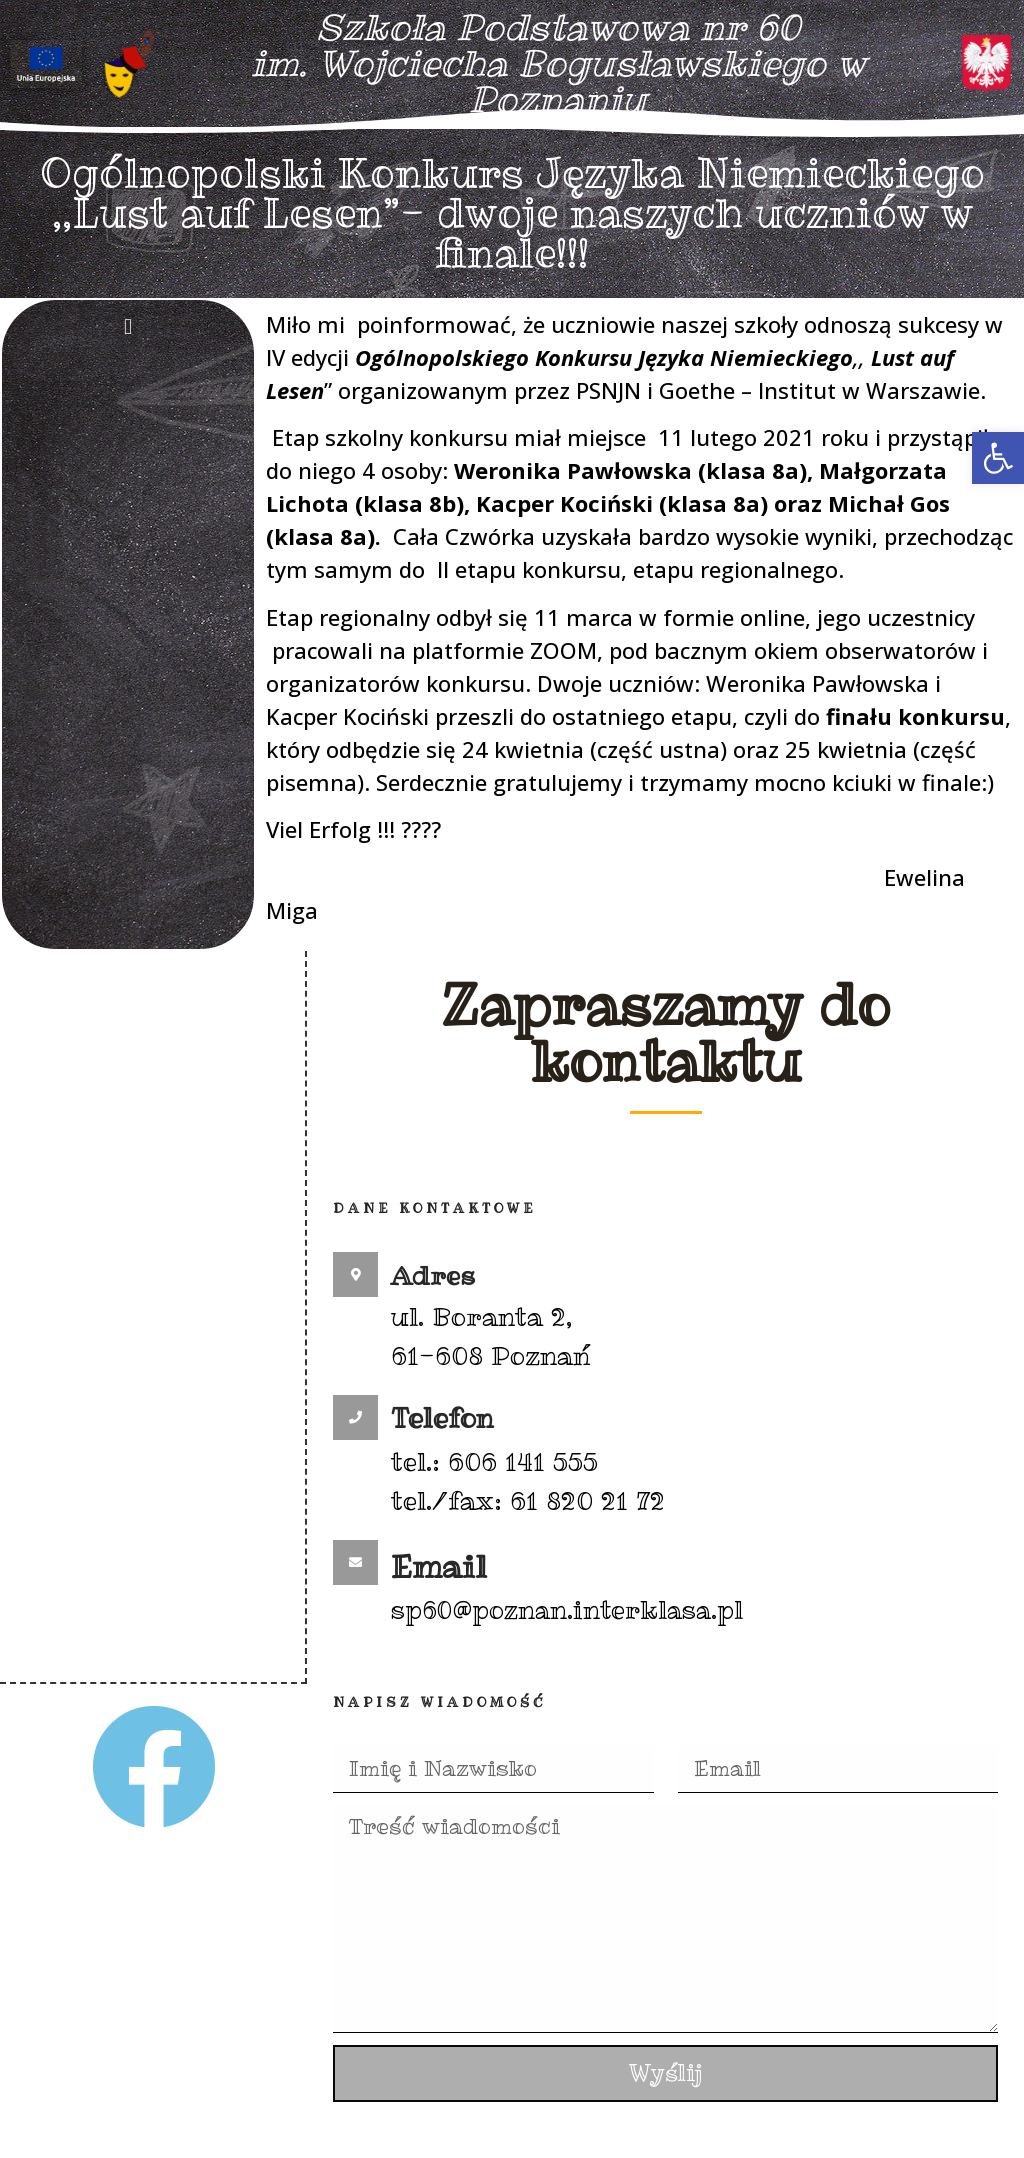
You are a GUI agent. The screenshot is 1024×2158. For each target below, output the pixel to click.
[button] (998, 458)
